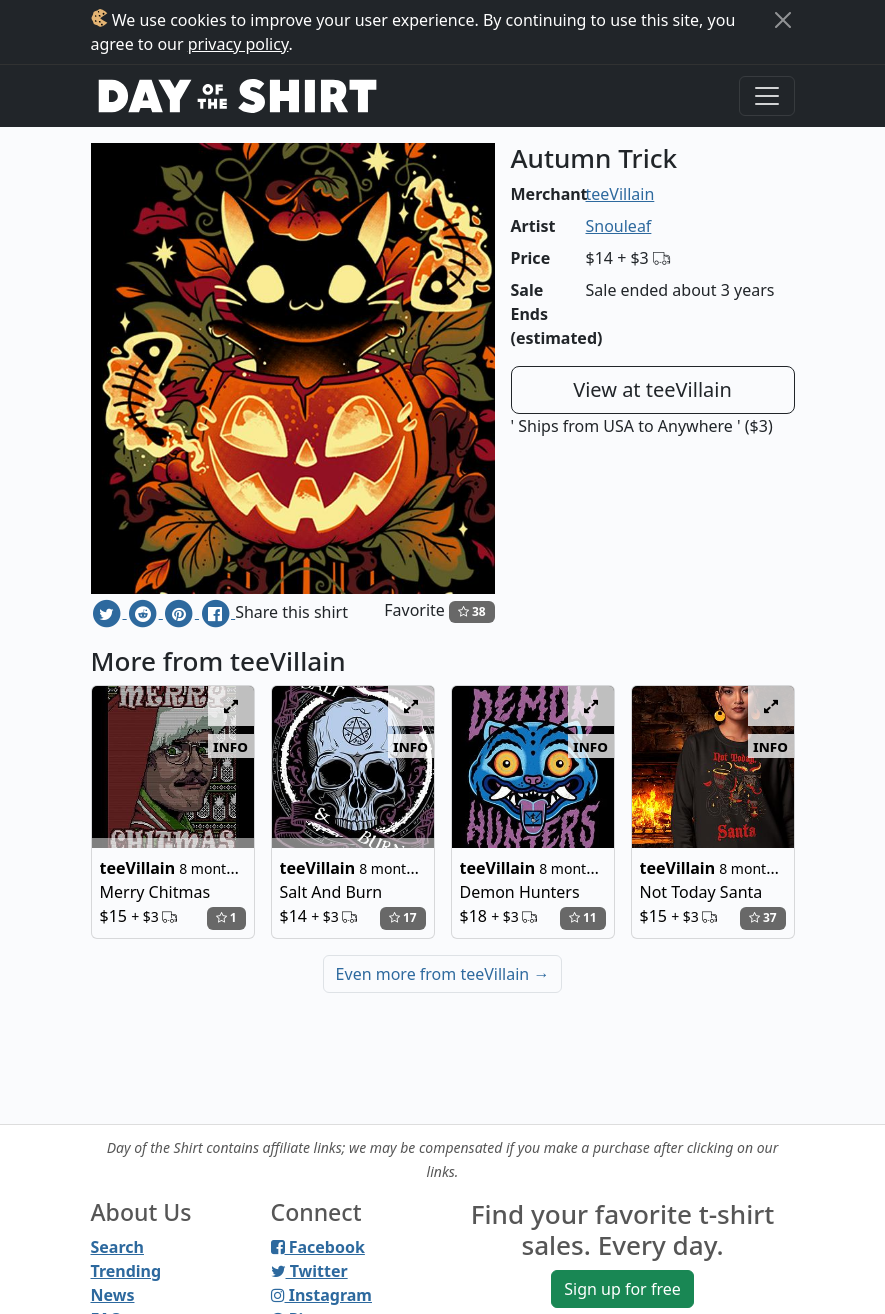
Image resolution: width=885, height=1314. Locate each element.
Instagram (321, 1295)
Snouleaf (619, 226)
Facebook (318, 1247)
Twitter (309, 1271)
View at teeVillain (652, 389)
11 (583, 917)
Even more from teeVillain (443, 974)
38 (472, 611)
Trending (126, 1271)
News (113, 1295)
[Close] (783, 20)
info (230, 746)
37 (763, 917)
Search (117, 1247)
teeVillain (620, 194)
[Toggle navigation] (767, 96)
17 (403, 917)
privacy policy (238, 44)
